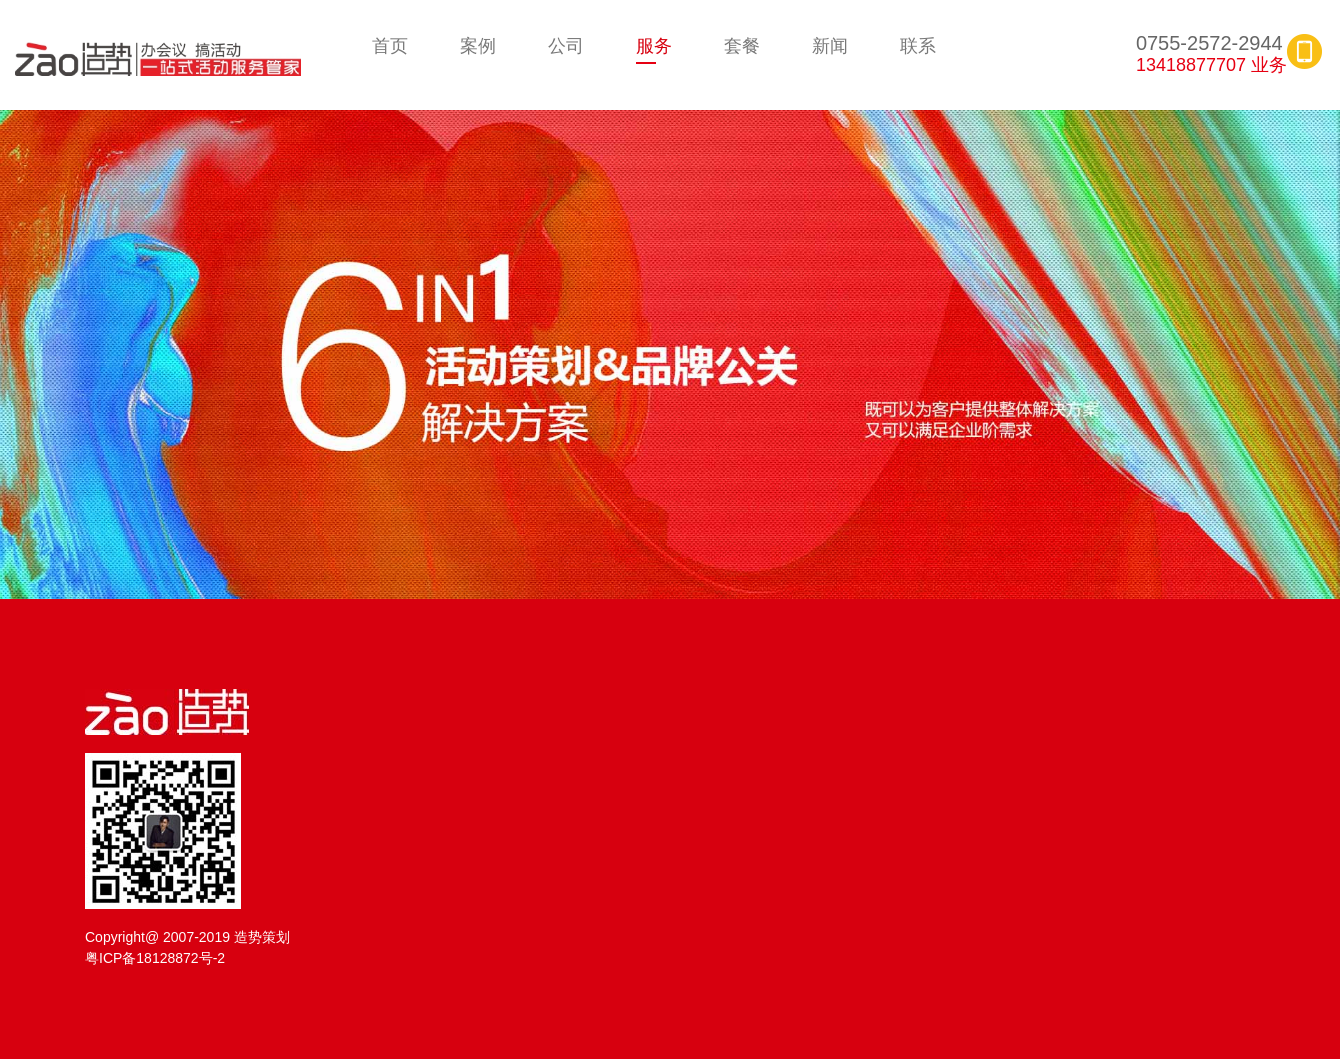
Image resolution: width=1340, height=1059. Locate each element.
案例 (478, 46)
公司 (566, 46)
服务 (654, 46)
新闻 (830, 46)
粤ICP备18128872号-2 (155, 958)
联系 (918, 46)
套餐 (742, 46)
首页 (390, 46)
